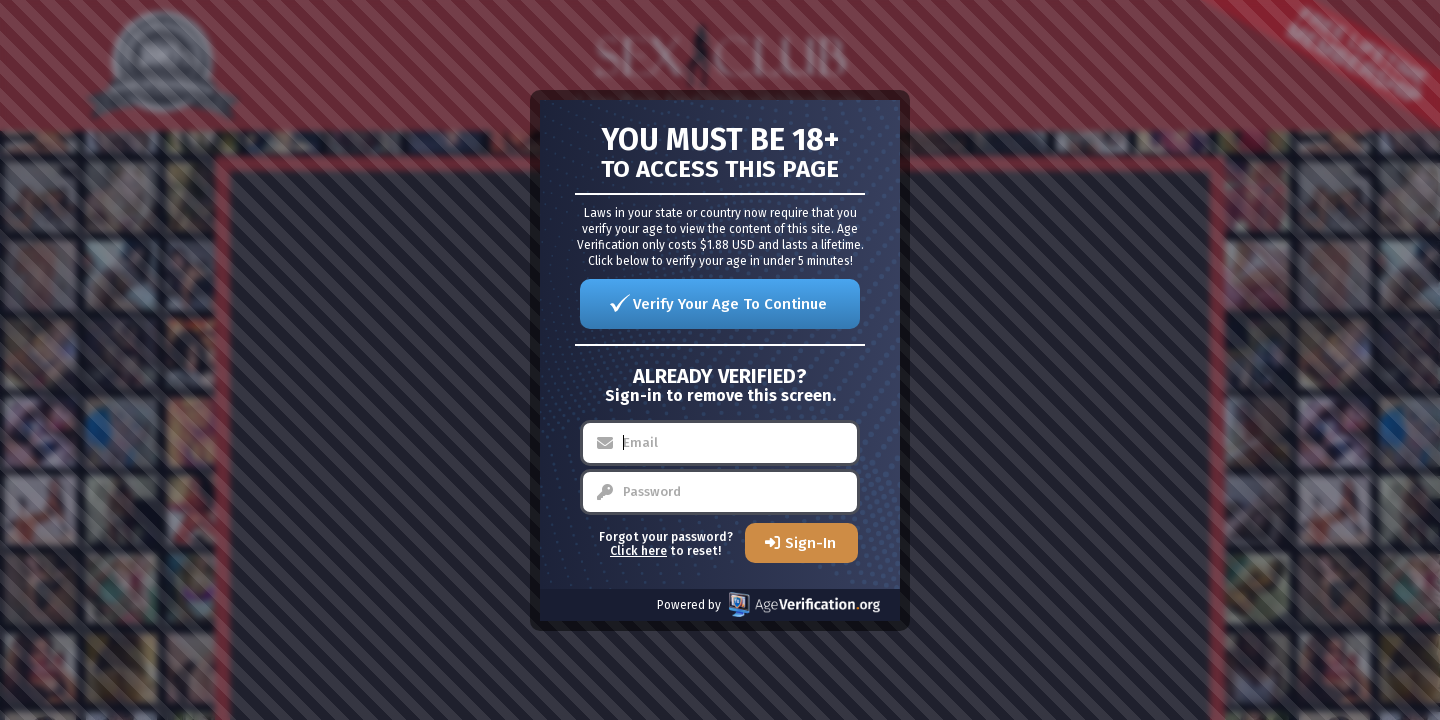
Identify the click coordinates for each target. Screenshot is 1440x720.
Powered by (768, 604)
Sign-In (810, 543)
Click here (638, 551)
